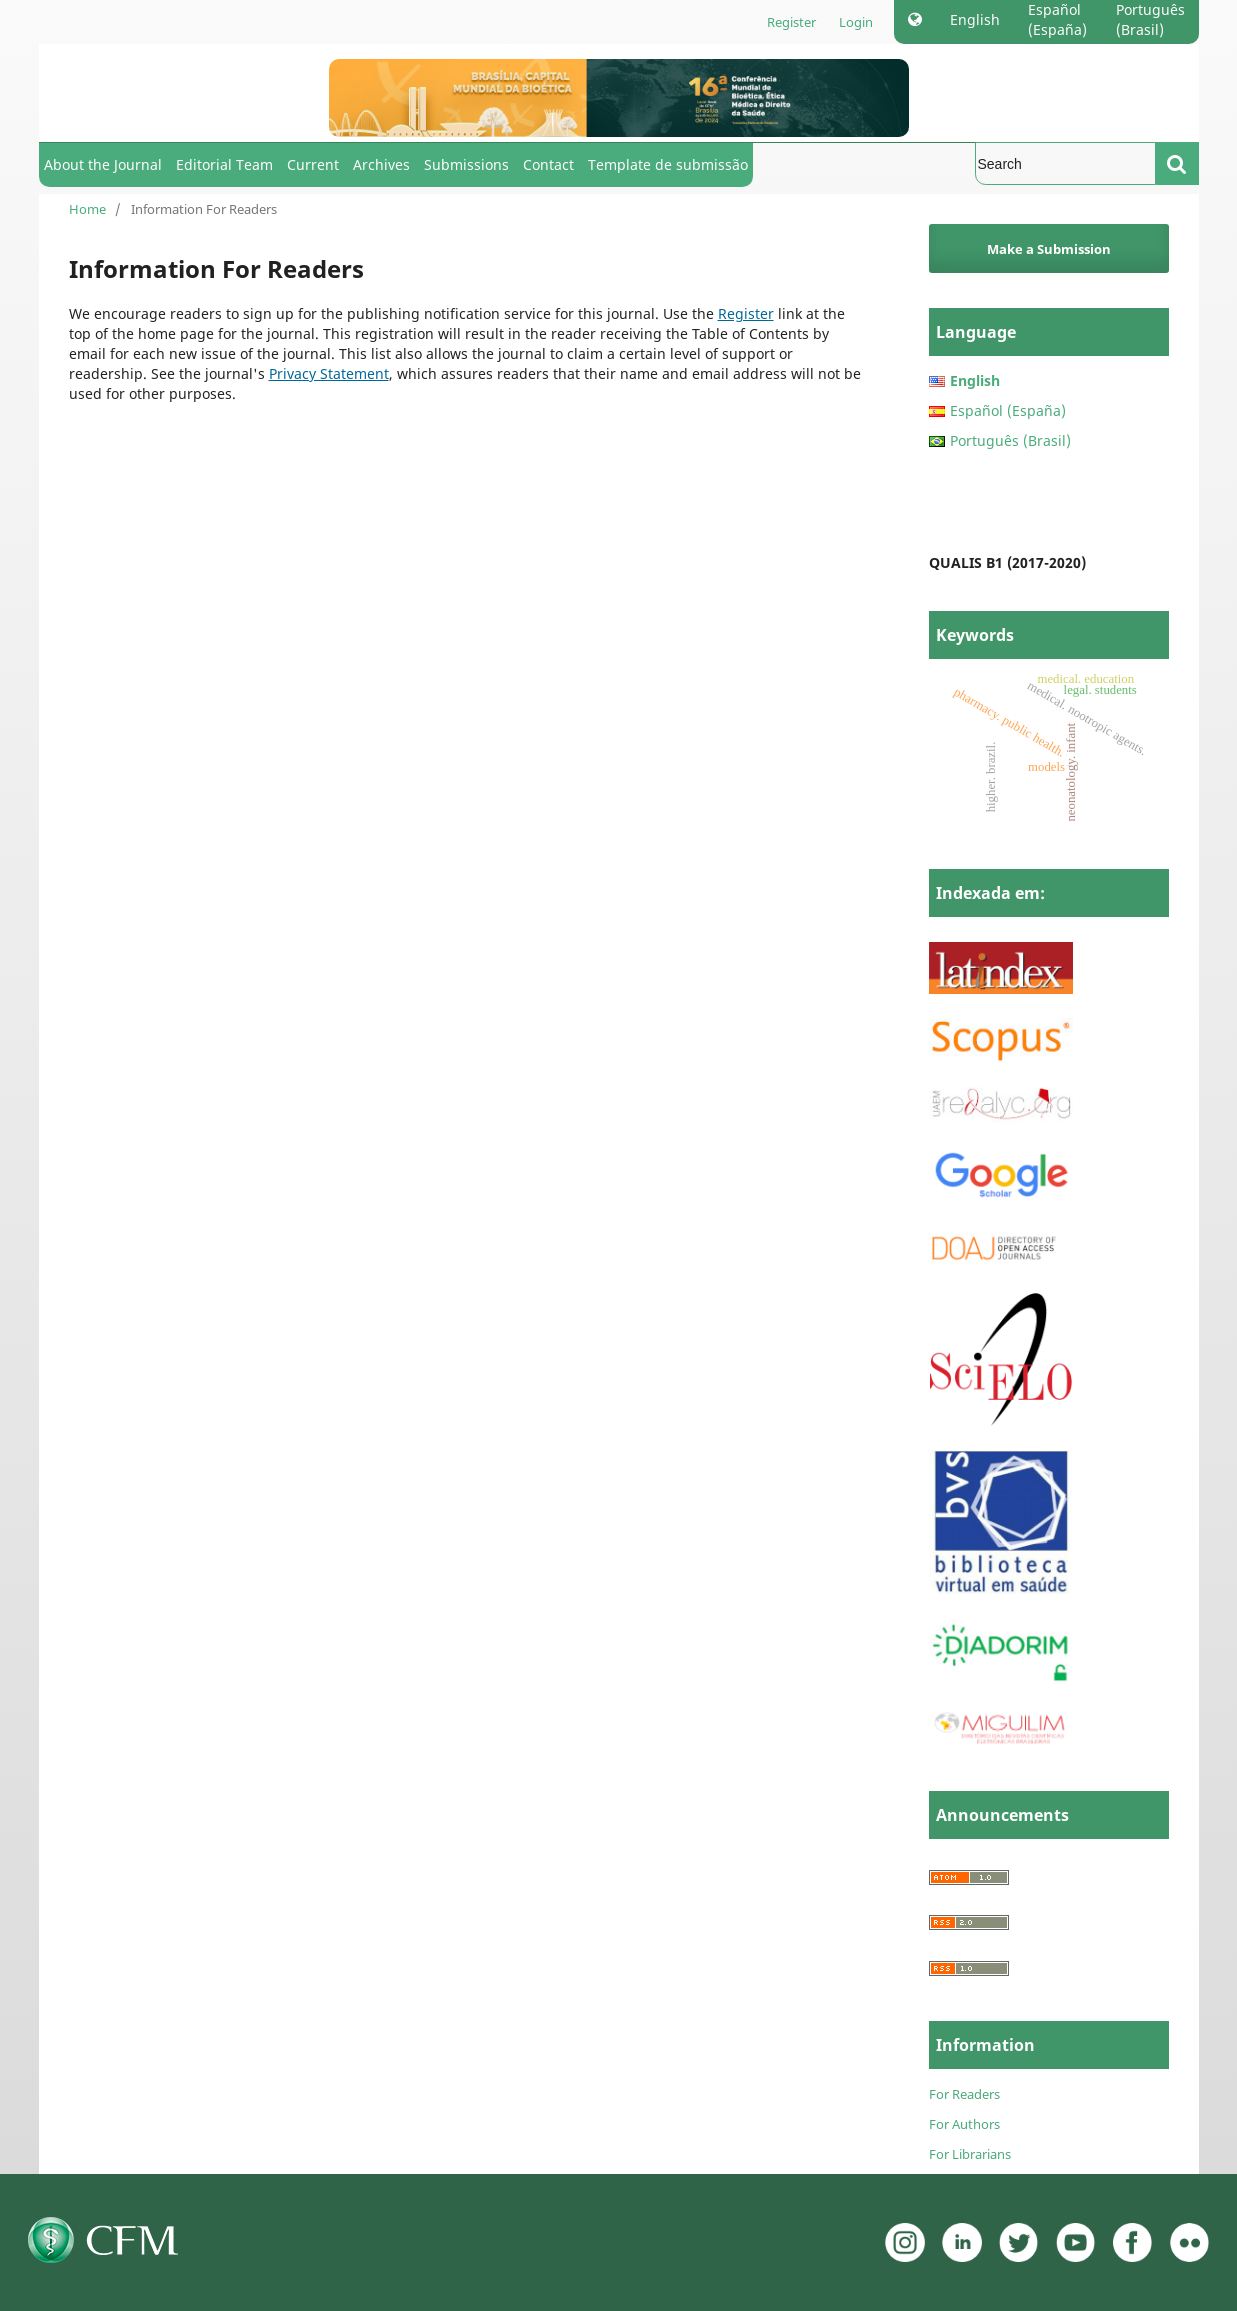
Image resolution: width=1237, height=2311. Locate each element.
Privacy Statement (329, 373)
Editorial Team (224, 164)
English (975, 19)
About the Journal (103, 164)
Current (313, 164)
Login (856, 22)
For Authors (964, 2124)
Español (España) (1057, 19)
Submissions (466, 164)
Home (87, 209)
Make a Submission (1049, 249)
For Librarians (970, 2154)
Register (791, 22)
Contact (548, 164)
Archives (381, 164)
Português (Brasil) (1150, 19)
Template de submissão (668, 164)
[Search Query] (1065, 163)
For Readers (964, 2094)
